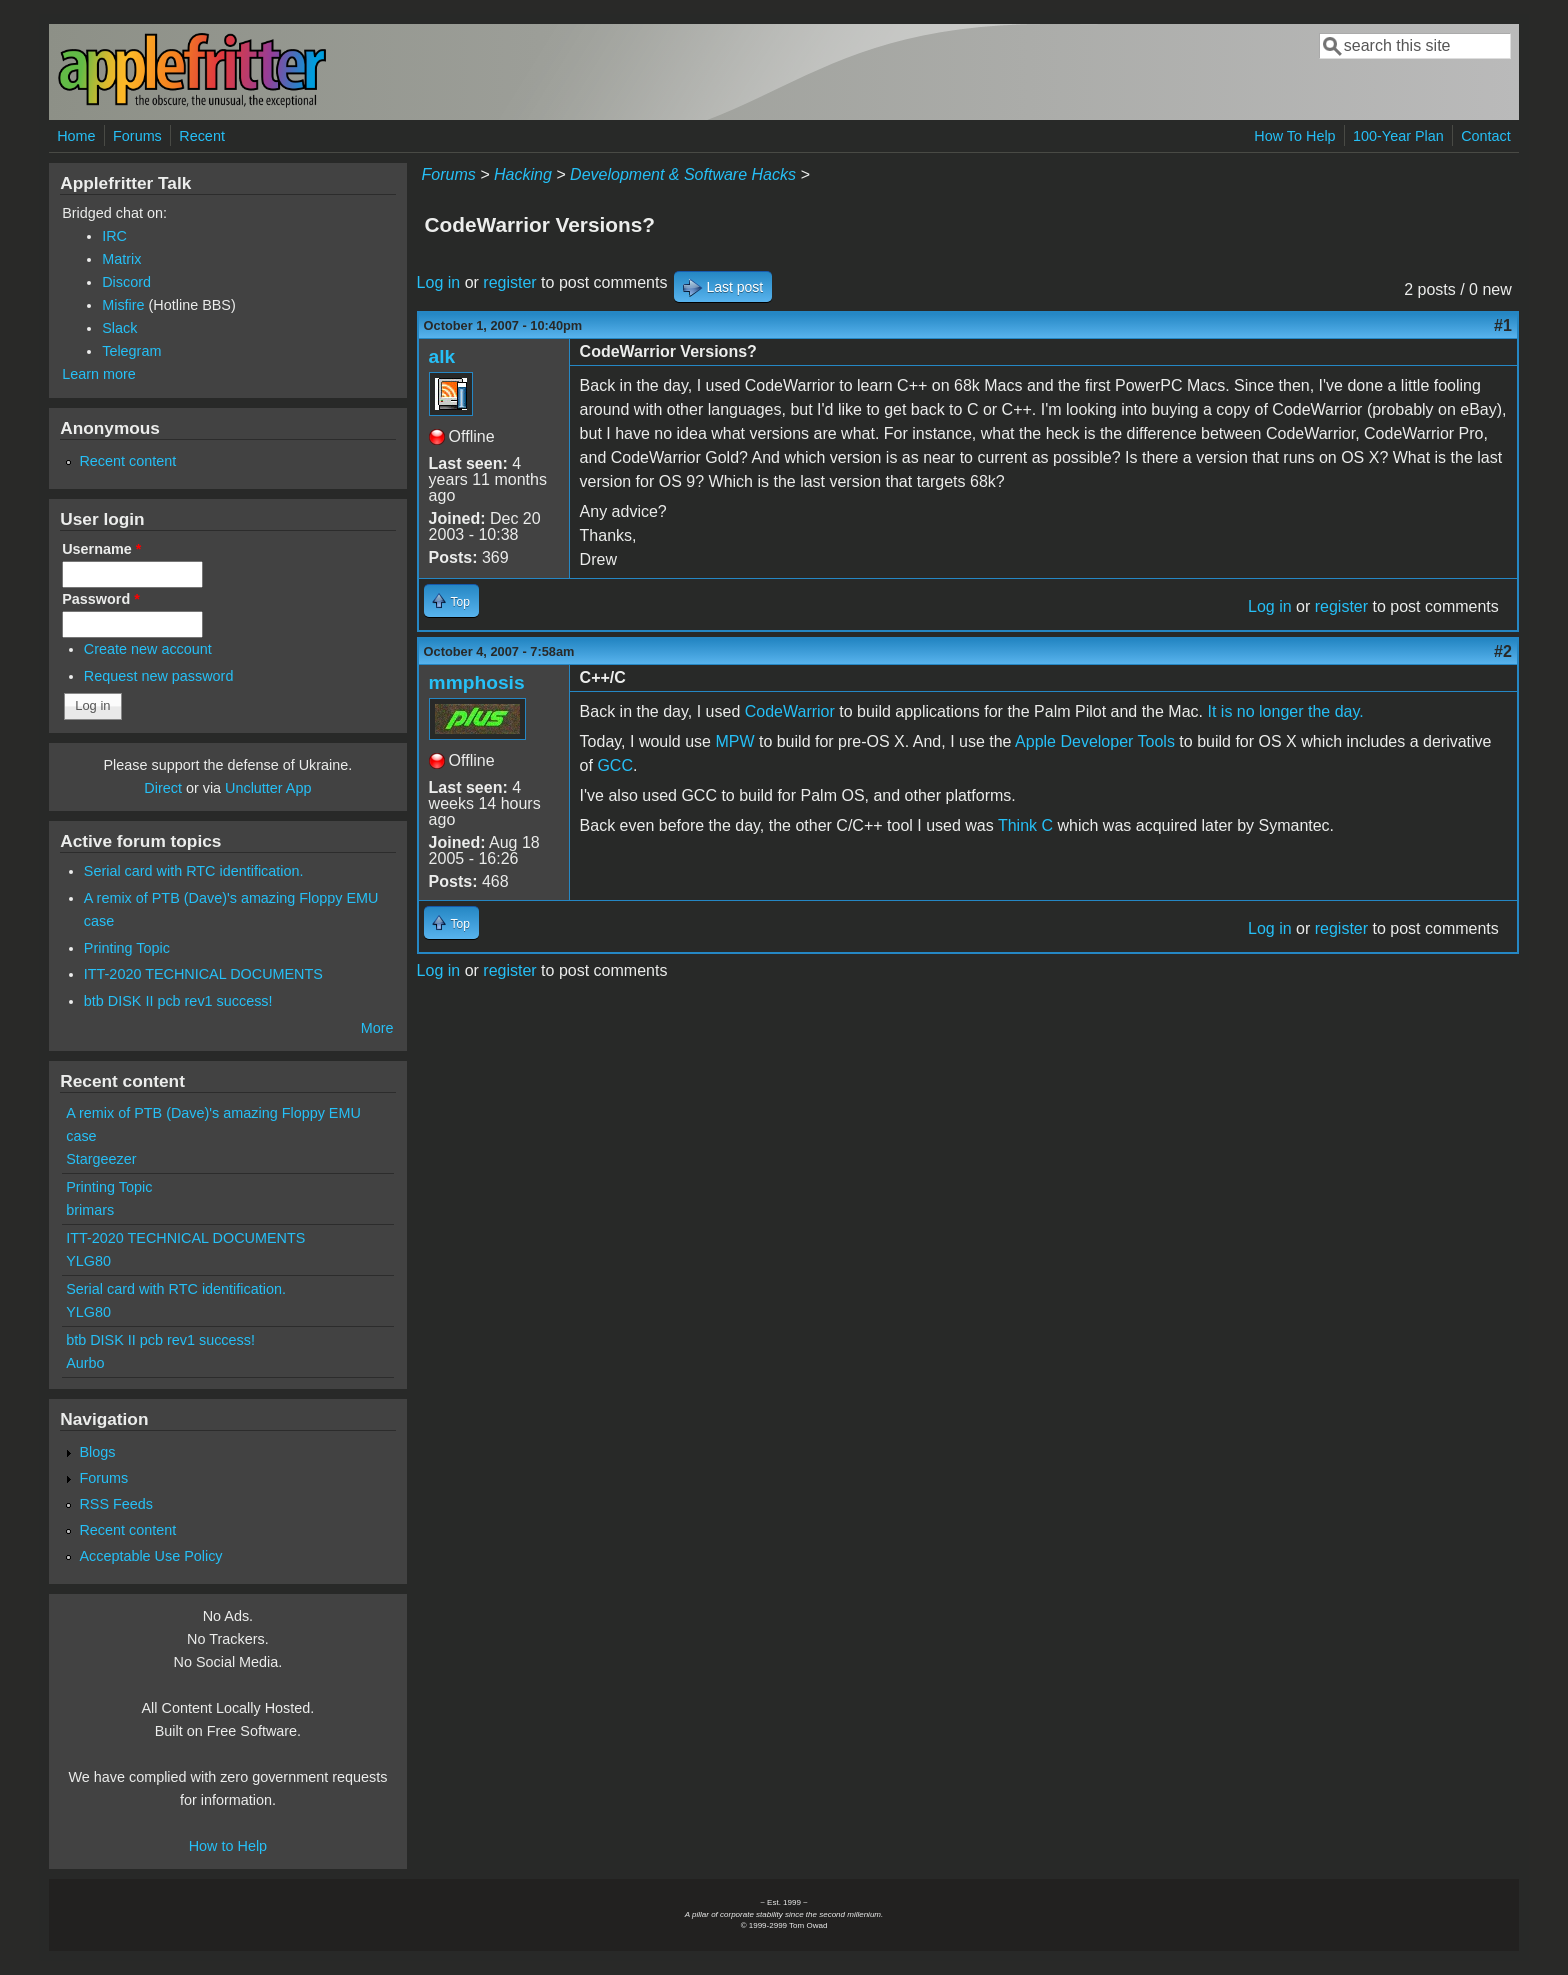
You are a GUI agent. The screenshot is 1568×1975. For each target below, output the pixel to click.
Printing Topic (127, 948)
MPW (734, 741)
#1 (1503, 325)
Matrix (121, 259)
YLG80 (88, 1261)
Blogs (97, 1452)
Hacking (523, 174)
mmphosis (477, 682)
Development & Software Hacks (683, 174)
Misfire (123, 305)
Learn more (99, 374)
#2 (1503, 651)
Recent (202, 136)
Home (76, 136)
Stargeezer (101, 1159)
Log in (439, 282)
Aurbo (85, 1363)
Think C (1025, 825)
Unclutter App (268, 788)
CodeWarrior (790, 711)
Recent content (127, 461)
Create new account (148, 649)
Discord (126, 282)
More (377, 1028)
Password (101, 599)
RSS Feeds (116, 1504)
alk (442, 356)
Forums (137, 136)
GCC (615, 765)
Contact (1486, 136)
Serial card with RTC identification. (194, 871)
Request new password (159, 676)
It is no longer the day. (1285, 711)
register (509, 282)
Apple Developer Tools (1095, 741)
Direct (163, 788)
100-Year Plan (1398, 136)
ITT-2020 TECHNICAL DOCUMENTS (203, 974)
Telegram (131, 351)
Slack (119, 328)
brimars (90, 1210)
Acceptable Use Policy (150, 1556)
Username (101, 549)
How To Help (1294, 136)
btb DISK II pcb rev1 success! (178, 1001)
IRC (114, 236)
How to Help (228, 1846)
